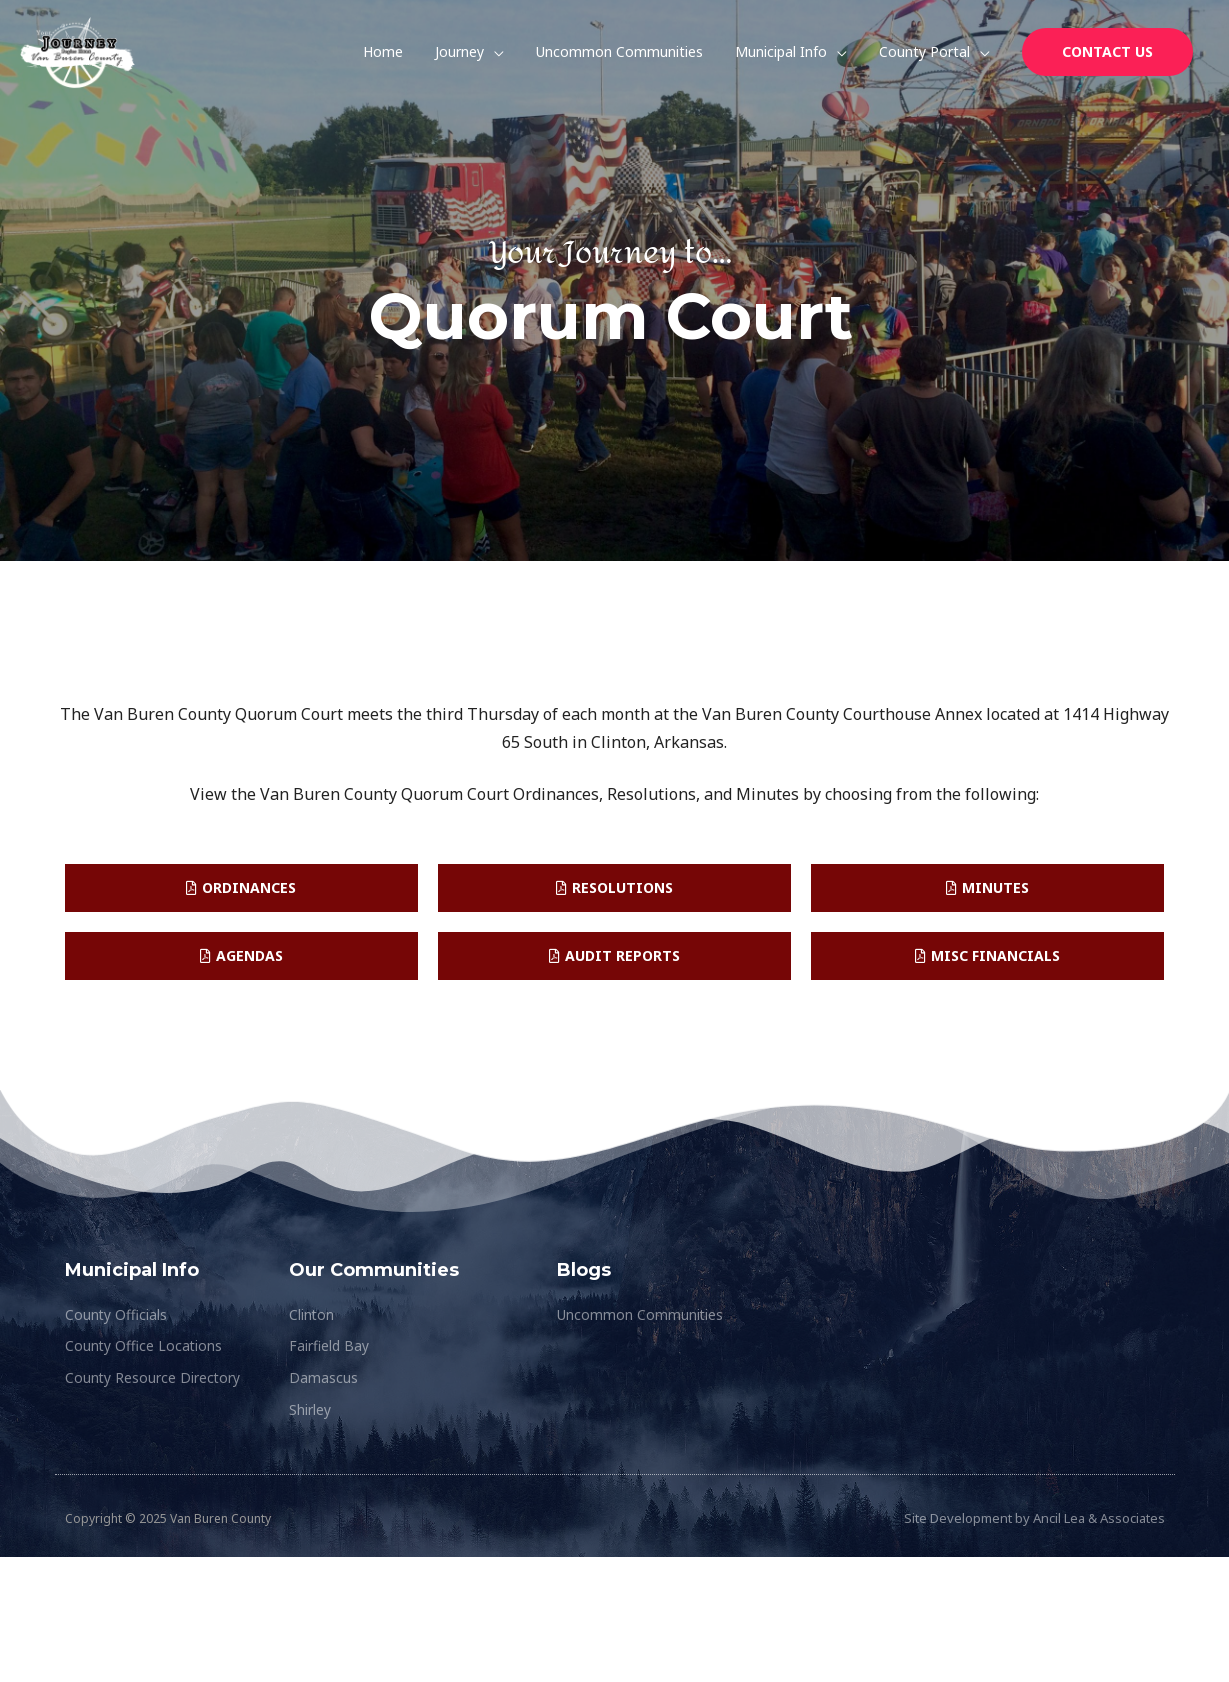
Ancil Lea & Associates (1099, 1519)
